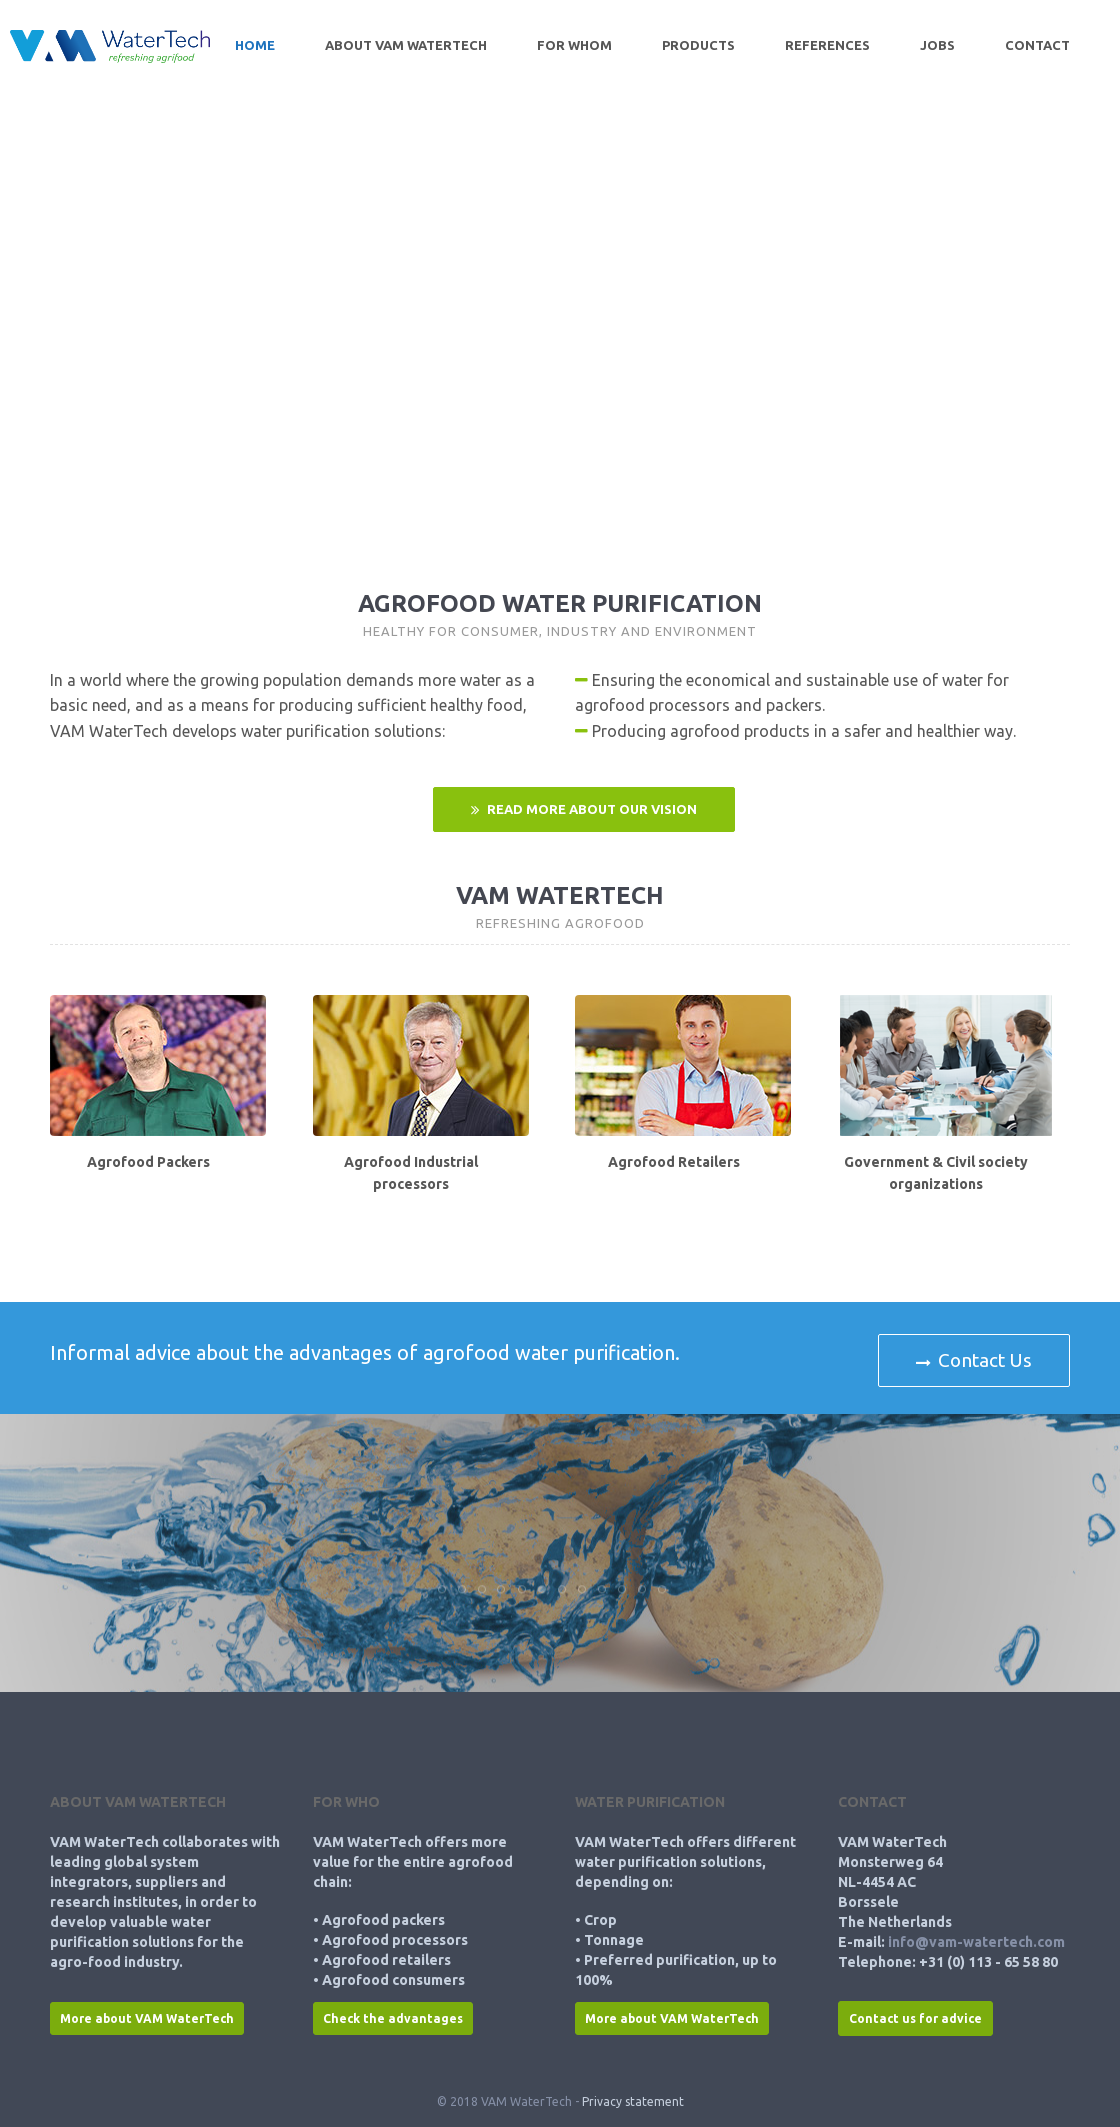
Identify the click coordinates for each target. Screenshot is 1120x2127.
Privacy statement (633, 2101)
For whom (574, 45)
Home (255, 45)
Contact (1037, 45)
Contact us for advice (915, 2018)
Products (698, 45)
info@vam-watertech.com (976, 1942)
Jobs (937, 45)
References (827, 45)
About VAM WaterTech (406, 45)
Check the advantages (393, 2018)
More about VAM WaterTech (147, 2018)
